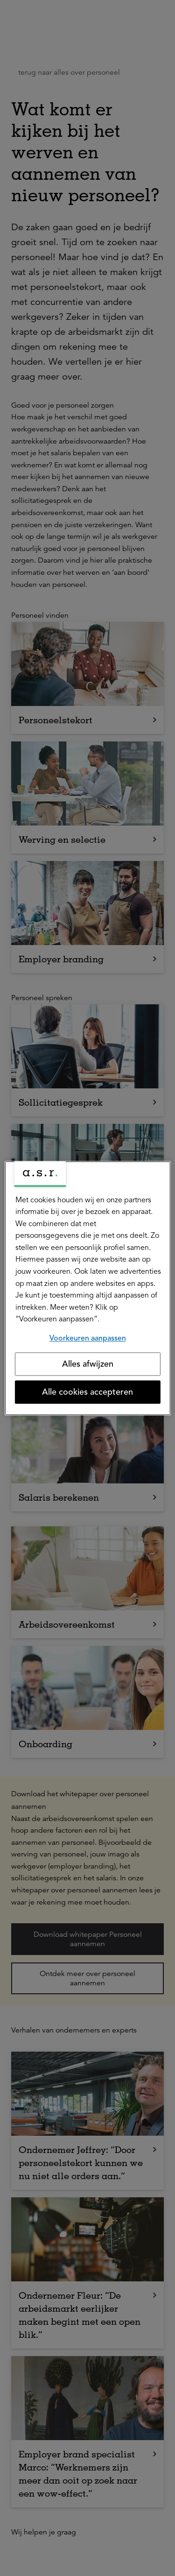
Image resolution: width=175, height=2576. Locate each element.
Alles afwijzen (87, 1364)
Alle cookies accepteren (87, 1392)
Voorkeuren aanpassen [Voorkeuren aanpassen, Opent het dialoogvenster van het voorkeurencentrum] (87, 1338)
